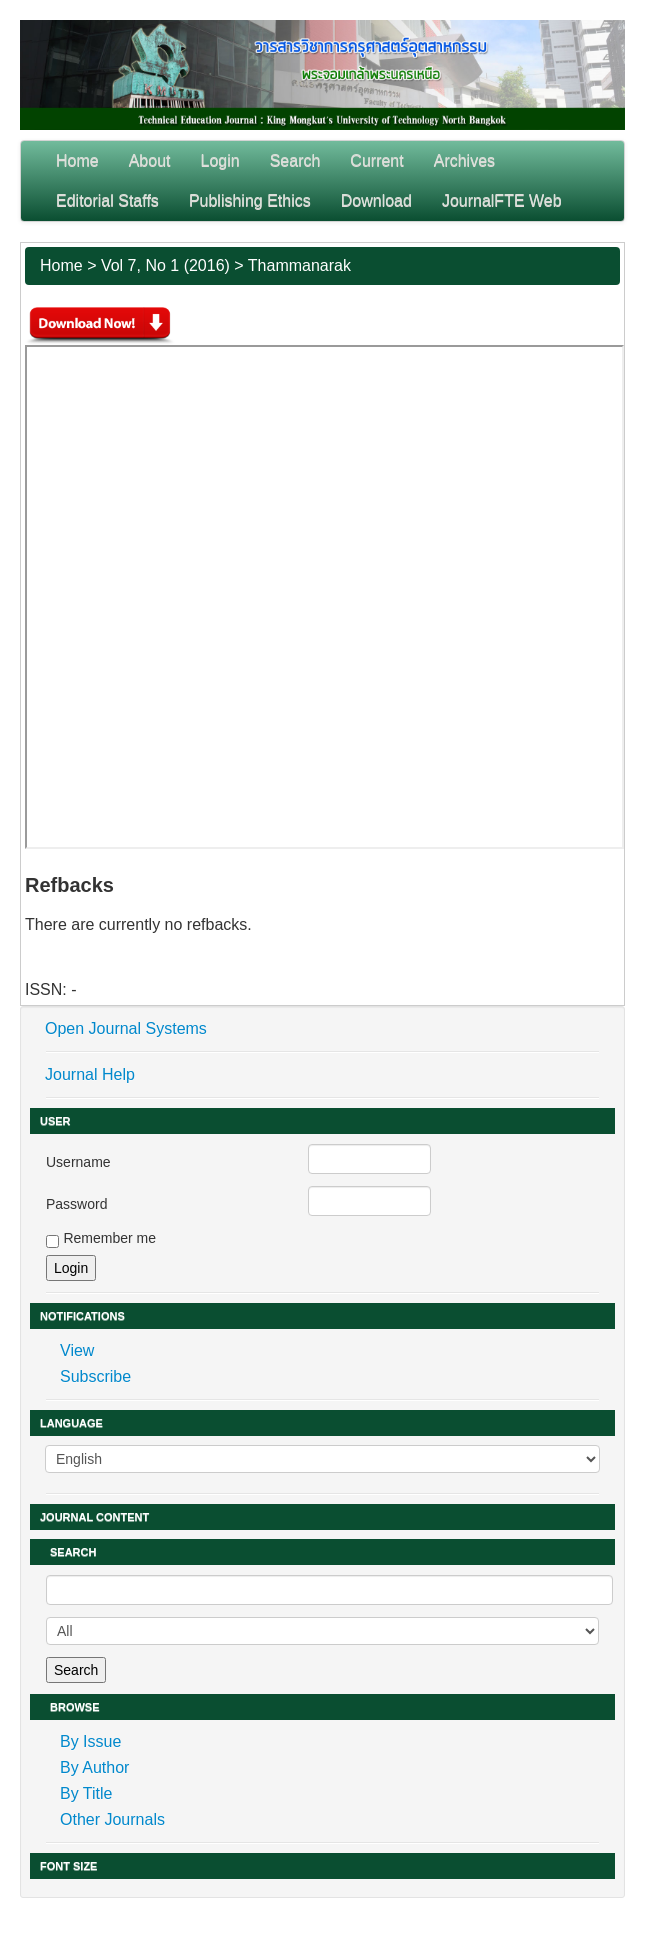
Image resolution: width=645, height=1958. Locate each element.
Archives (464, 160)
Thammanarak (299, 265)
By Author (94, 1767)
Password (76, 1204)
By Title (86, 1793)
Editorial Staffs (107, 200)
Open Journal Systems (126, 1028)
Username (78, 1162)
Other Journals (112, 1819)
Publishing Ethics (250, 200)
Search (295, 160)
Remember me (109, 1238)
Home (77, 160)
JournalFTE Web (502, 200)
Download (376, 200)
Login (220, 160)
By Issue (90, 1741)
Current (376, 160)
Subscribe (95, 1376)
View (77, 1350)
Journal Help (90, 1074)
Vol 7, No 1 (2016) (165, 265)
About (150, 160)
